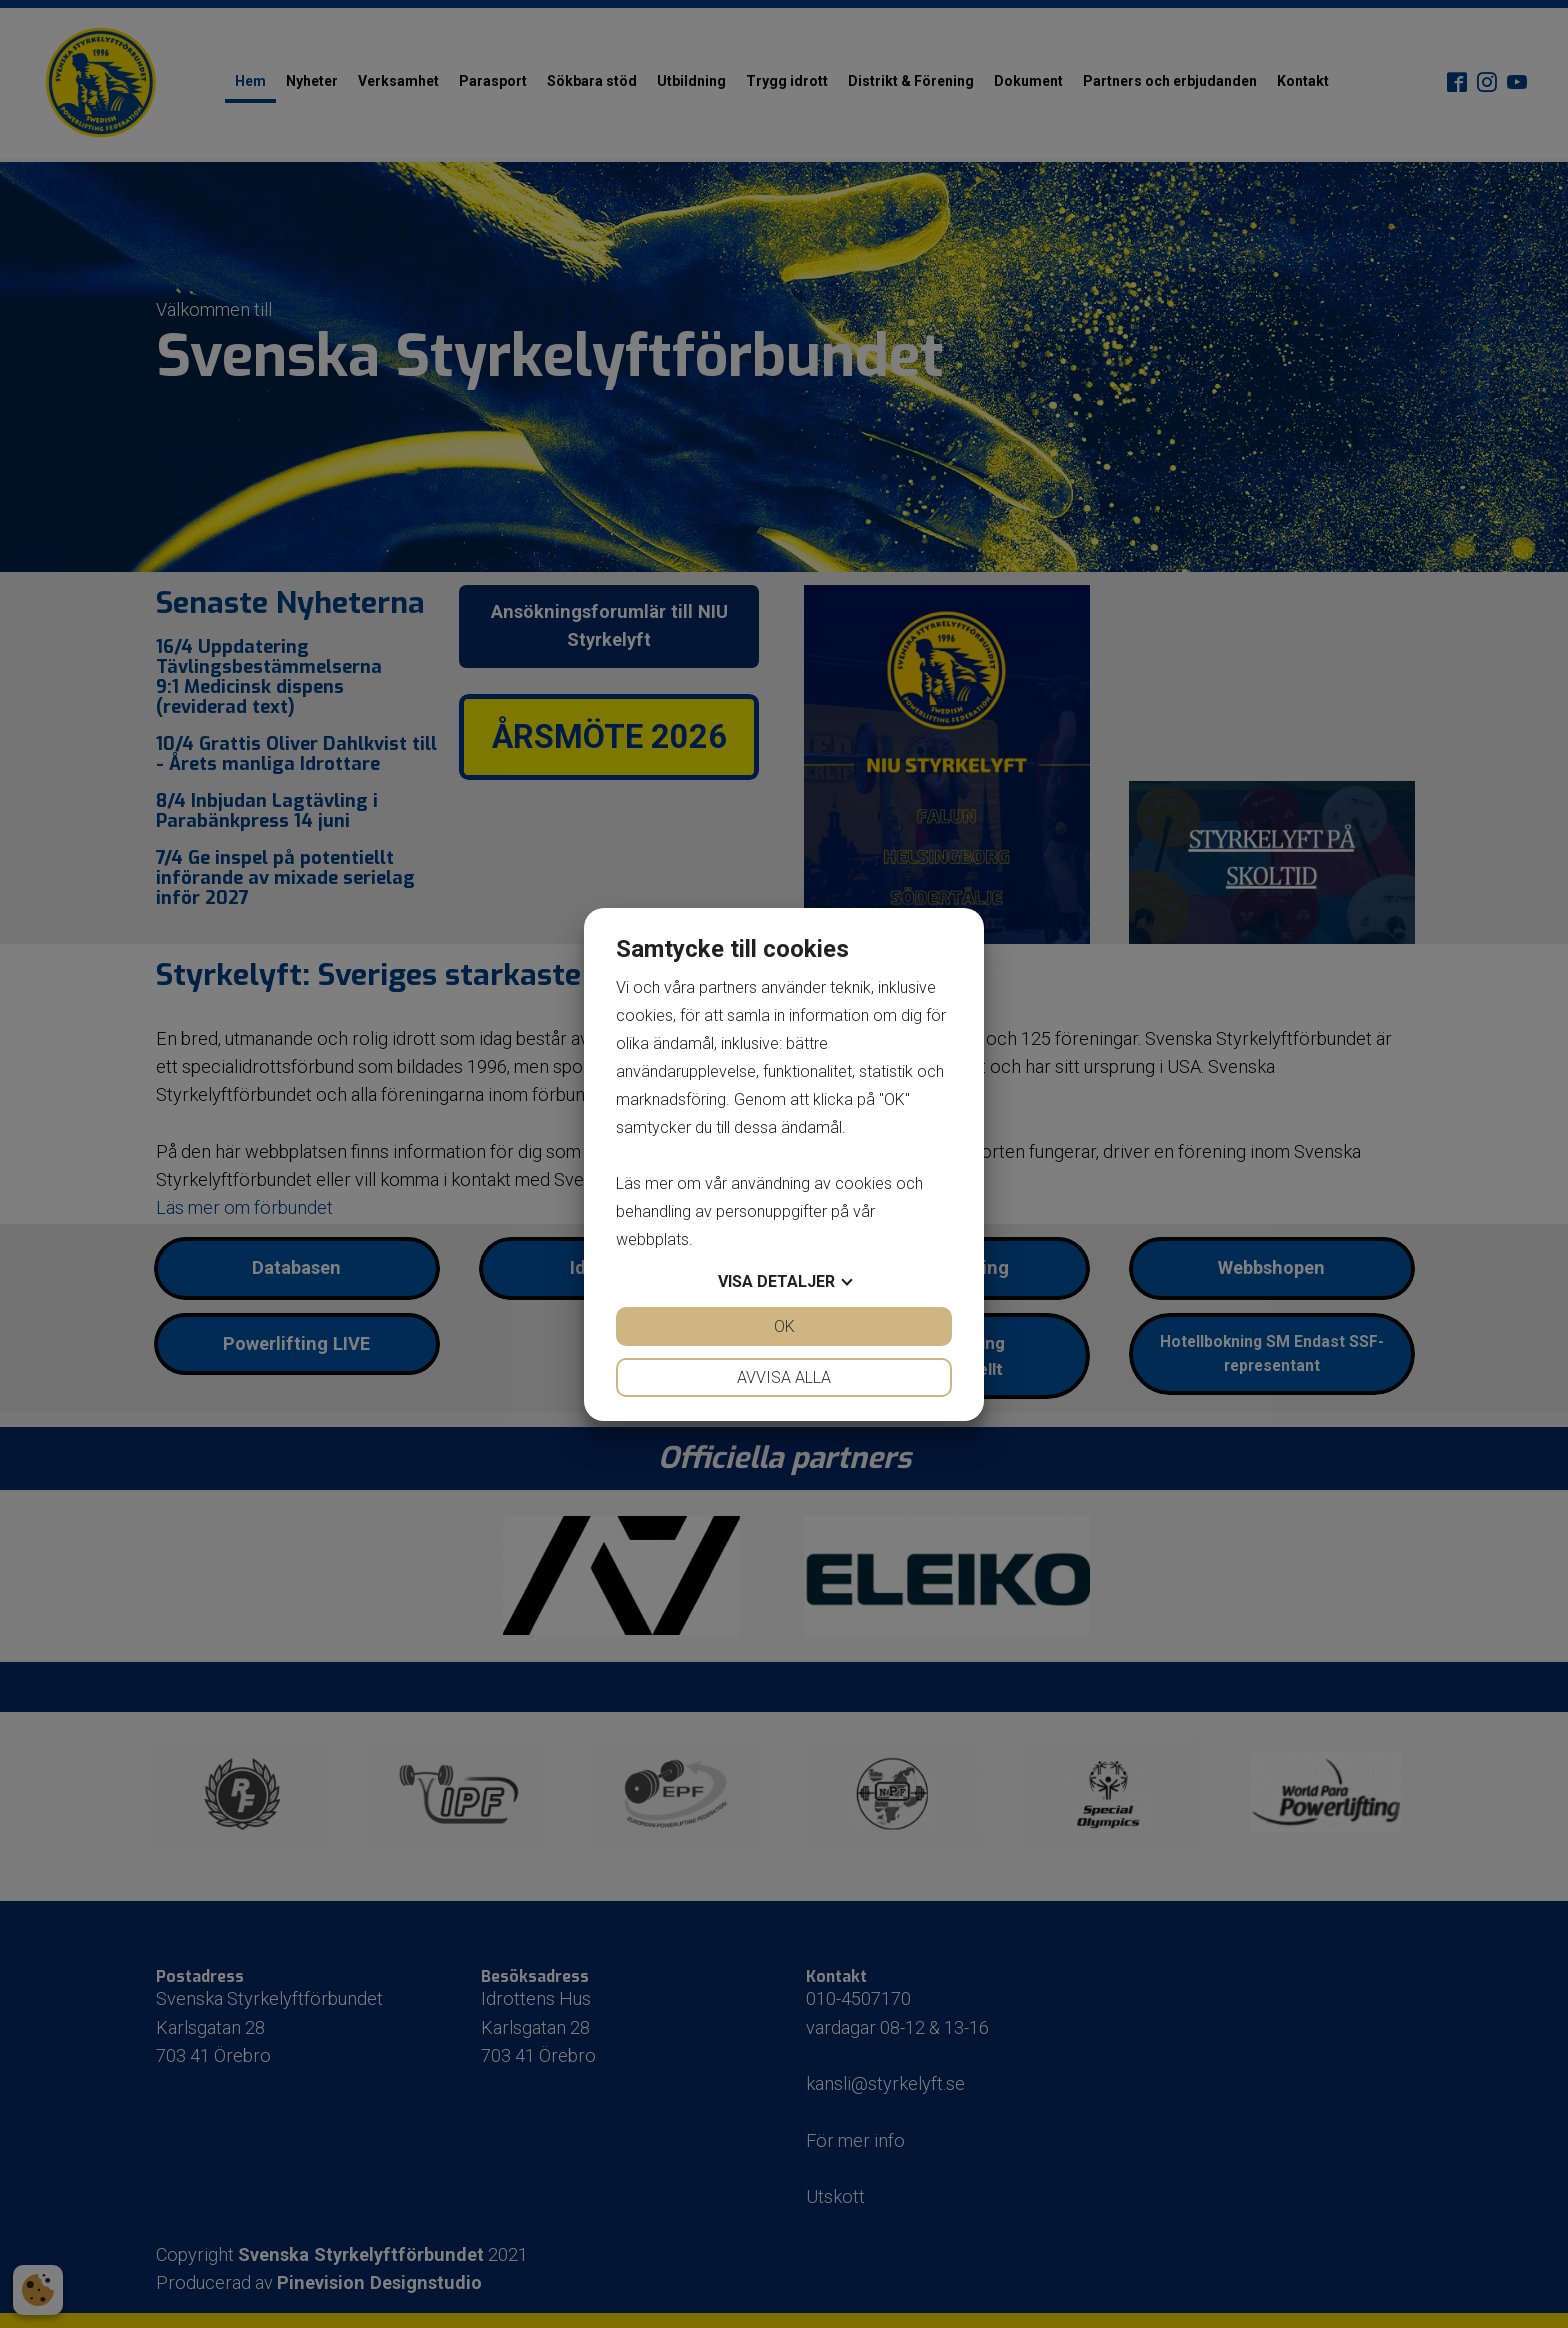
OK (784, 1326)
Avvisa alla (784, 1377)
